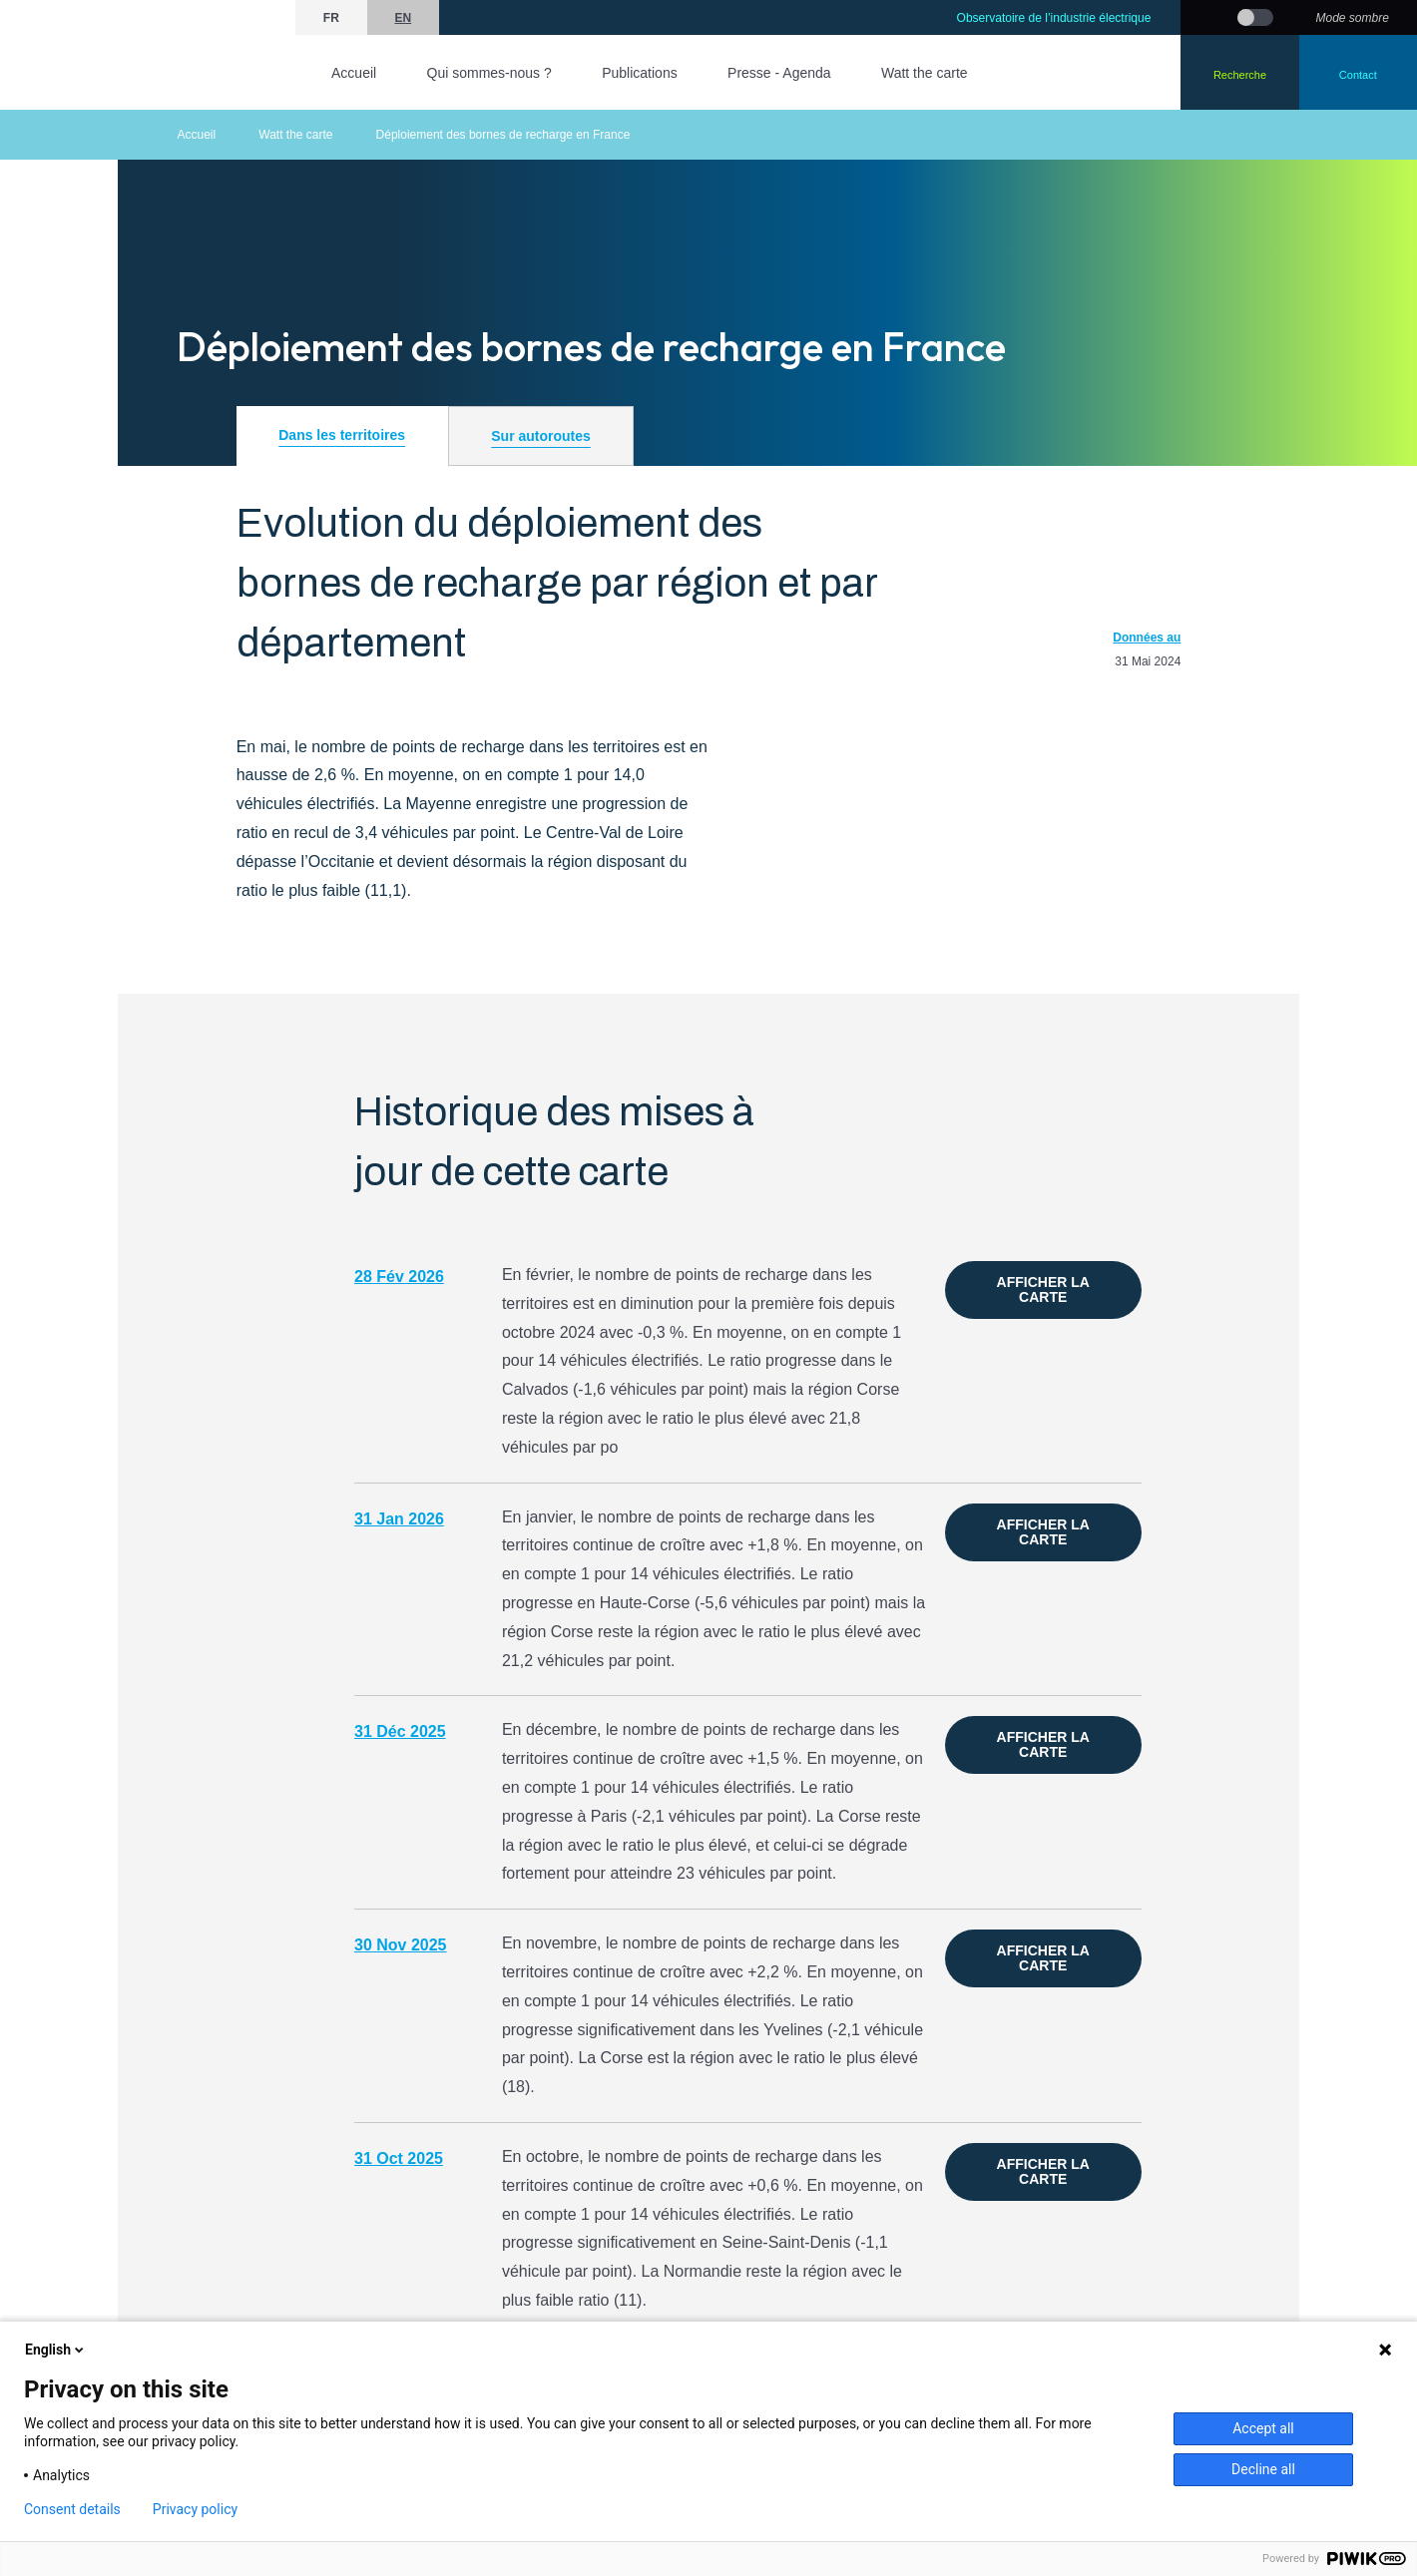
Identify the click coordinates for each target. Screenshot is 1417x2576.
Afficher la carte (1043, 1289)
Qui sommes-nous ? (489, 73)
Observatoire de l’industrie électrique (1054, 18)
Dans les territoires (341, 435)
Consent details (72, 2509)
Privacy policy (195, 2509)
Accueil (353, 73)
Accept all (1263, 2428)
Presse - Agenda (779, 73)
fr (331, 18)
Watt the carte (924, 73)
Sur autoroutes (541, 436)
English (56, 2350)
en (402, 18)
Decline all (1263, 2469)
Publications (640, 73)
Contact (1358, 75)
